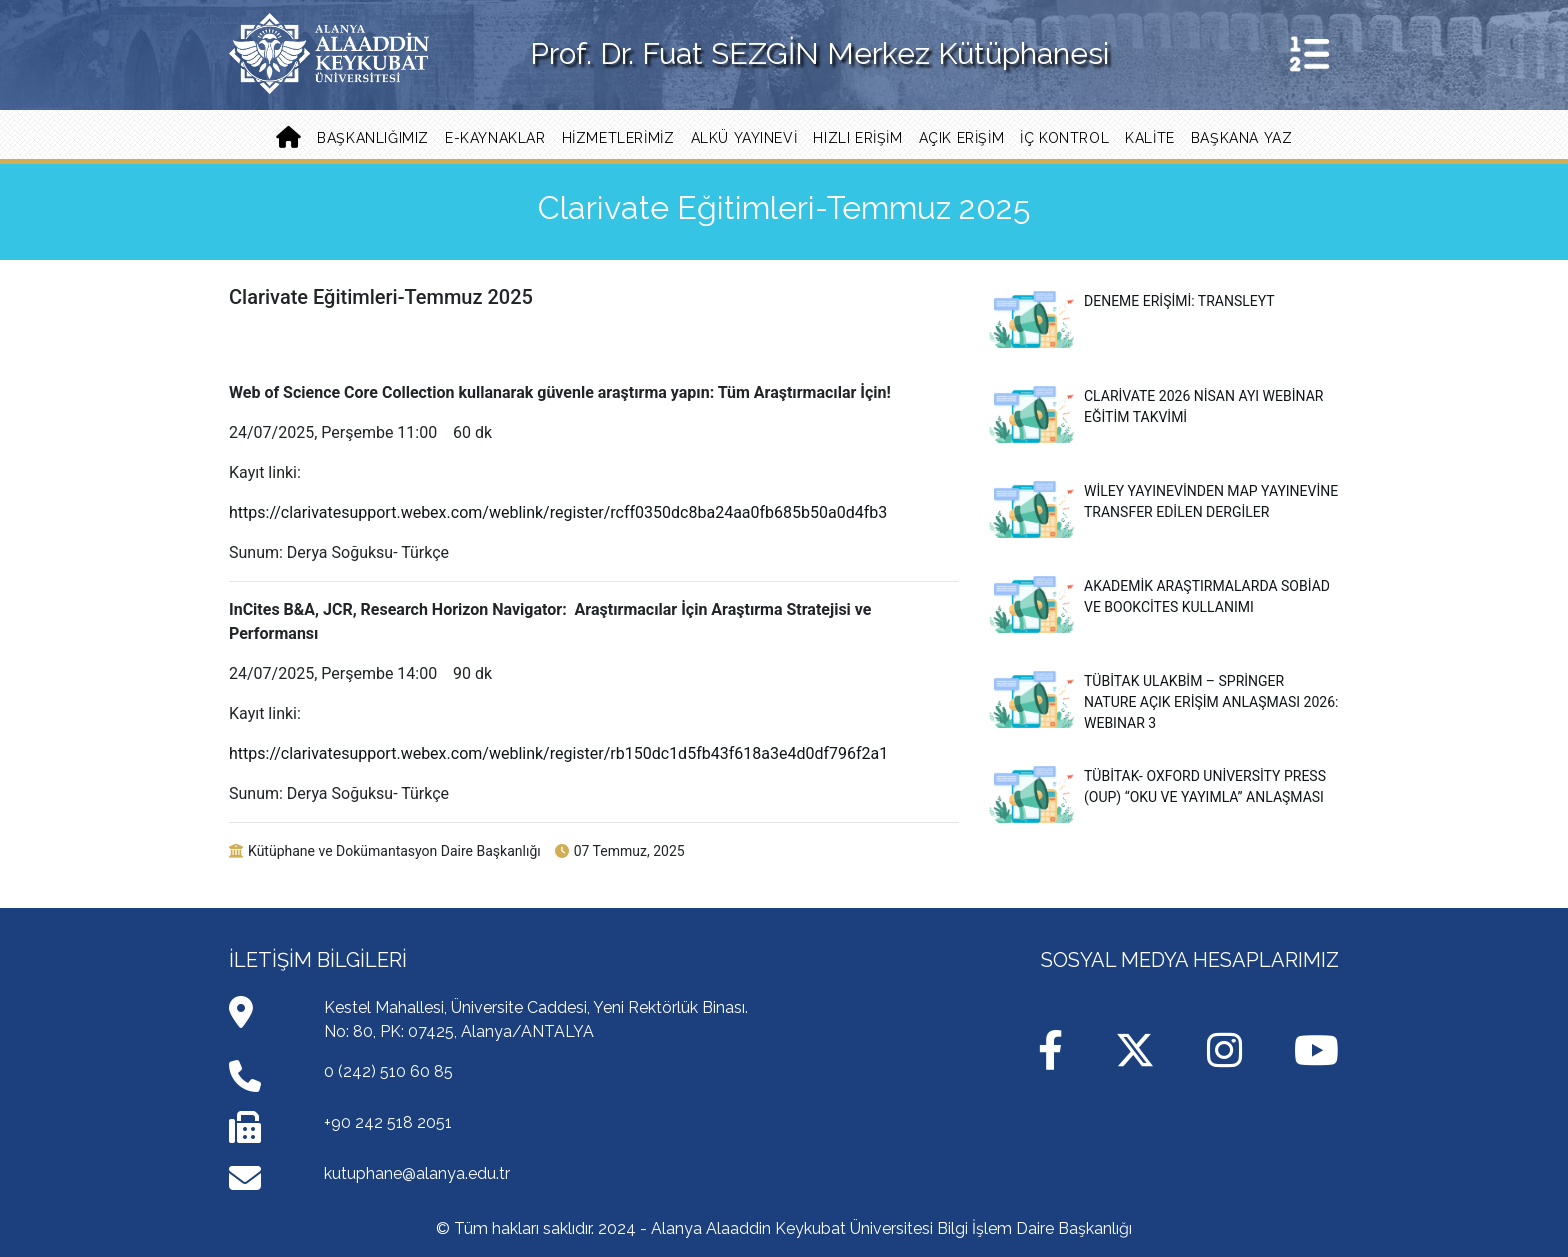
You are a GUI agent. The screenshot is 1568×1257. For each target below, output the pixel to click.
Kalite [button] (1150, 138)
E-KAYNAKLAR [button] (495, 138)
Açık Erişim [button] (962, 138)
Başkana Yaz (1242, 138)
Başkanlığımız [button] (373, 138)
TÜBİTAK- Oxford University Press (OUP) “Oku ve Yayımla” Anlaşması (1157, 787)
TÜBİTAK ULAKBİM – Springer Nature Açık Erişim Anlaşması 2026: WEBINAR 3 (1163, 701)
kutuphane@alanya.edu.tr (417, 1173)
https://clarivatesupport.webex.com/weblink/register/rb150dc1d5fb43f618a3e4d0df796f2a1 (558, 753)
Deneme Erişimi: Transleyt (1132, 301)
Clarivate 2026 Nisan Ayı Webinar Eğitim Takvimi (1156, 407)
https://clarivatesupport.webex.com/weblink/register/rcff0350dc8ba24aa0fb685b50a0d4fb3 (558, 512)
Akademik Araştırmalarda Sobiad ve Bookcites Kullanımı (1159, 597)
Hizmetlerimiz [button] (618, 138)
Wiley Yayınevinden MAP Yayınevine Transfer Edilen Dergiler (1163, 502)
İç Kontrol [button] (1064, 138)
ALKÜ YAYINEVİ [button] (744, 138)
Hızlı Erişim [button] (857, 138)
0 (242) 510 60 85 (388, 1071)
